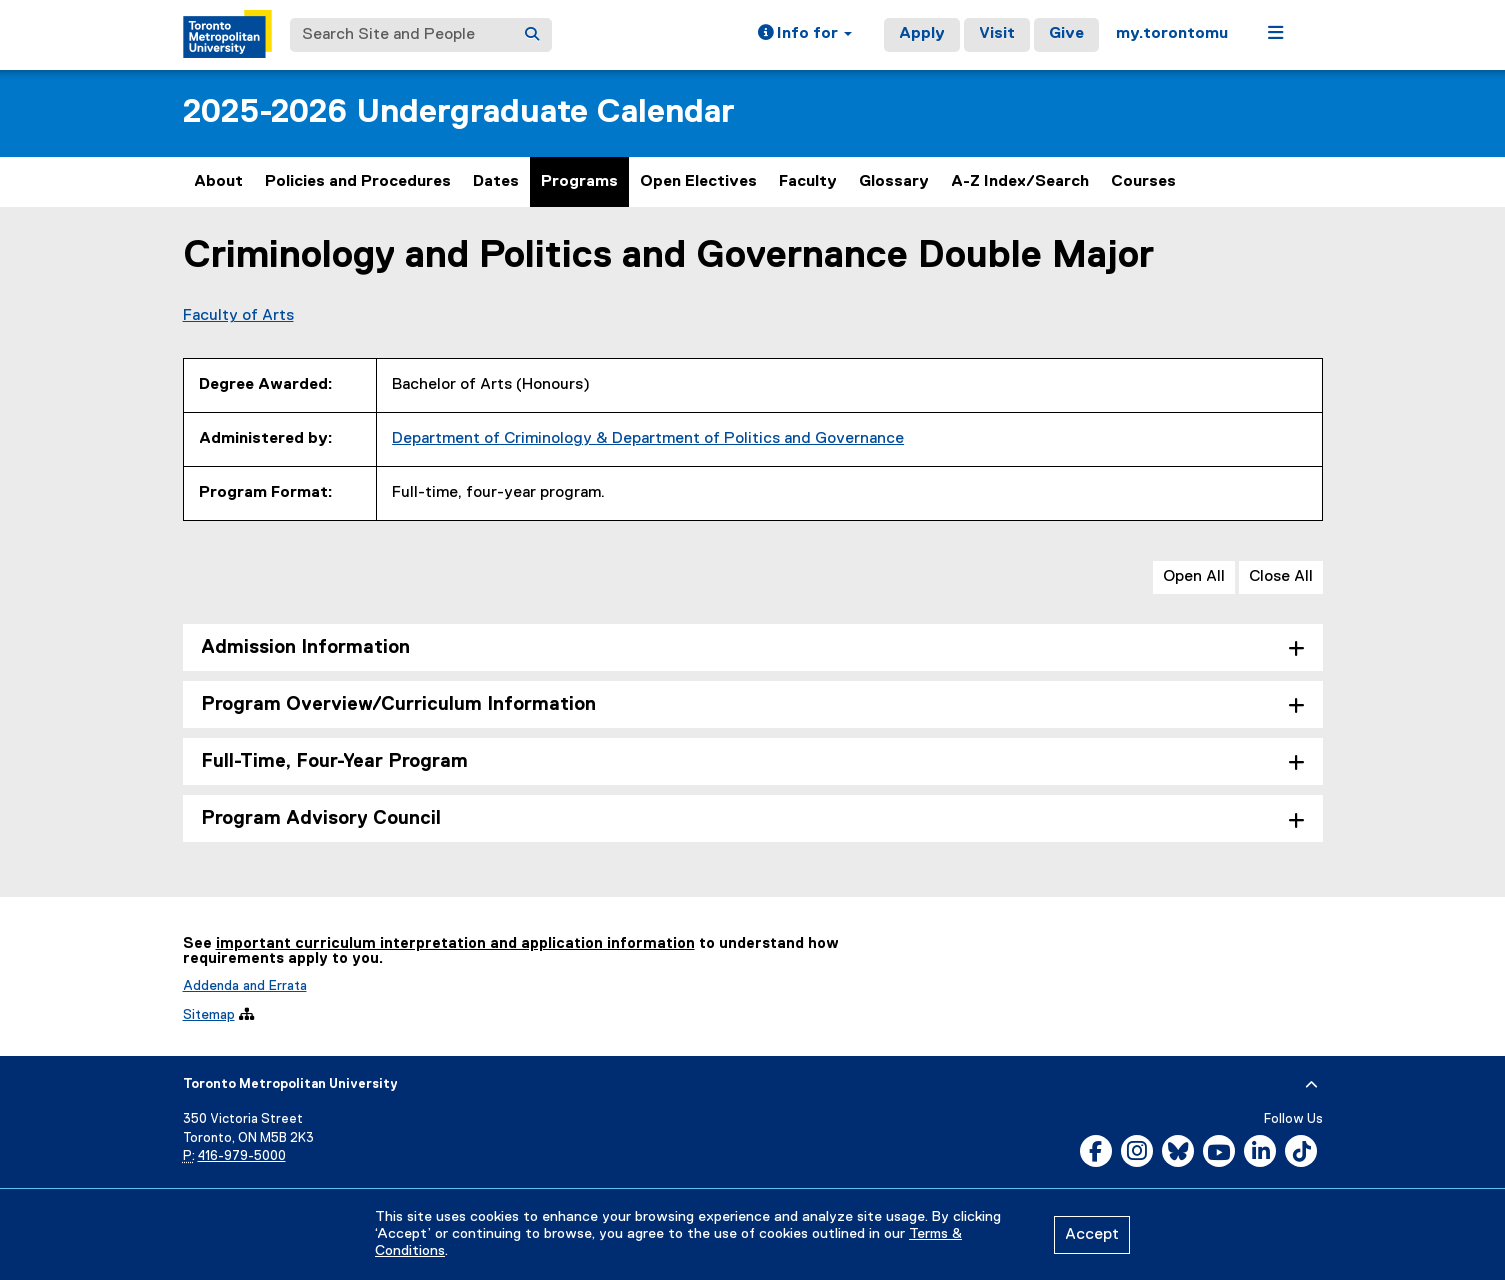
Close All (1281, 577)
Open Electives (698, 182)
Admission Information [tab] (305, 647)
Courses (1143, 182)
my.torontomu (1172, 34)
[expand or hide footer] (1311, 1085)
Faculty (808, 182)
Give (1066, 34)
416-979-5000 (242, 1156)
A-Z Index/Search (1020, 182)
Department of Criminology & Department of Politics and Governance (648, 439)
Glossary (894, 182)
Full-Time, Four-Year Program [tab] (334, 761)
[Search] (532, 35)
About (218, 182)
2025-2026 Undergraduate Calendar (459, 112)
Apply (922, 34)
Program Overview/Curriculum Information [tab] (398, 704)
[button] (805, 35)
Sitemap (209, 1015)
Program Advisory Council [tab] (321, 818)
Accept (1092, 1235)
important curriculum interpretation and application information (455, 943)
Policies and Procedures (358, 182)
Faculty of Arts (238, 316)
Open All (1194, 577)
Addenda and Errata (245, 986)
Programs (579, 182)
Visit (997, 34)
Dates (496, 182)
